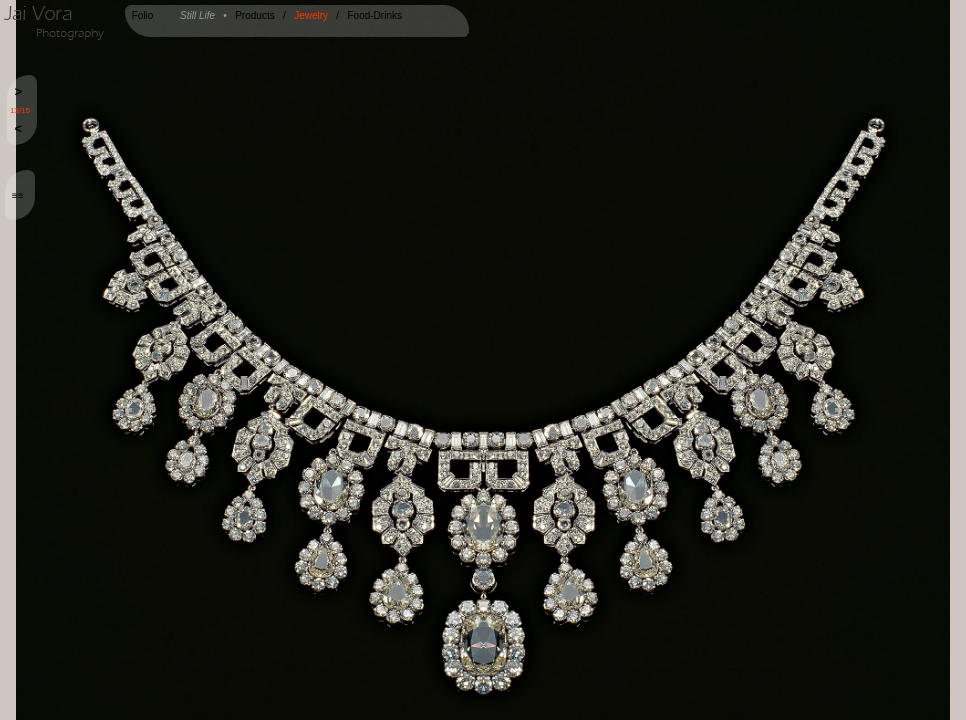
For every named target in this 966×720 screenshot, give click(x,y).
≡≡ (18, 195)
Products (254, 15)
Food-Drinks (374, 15)
